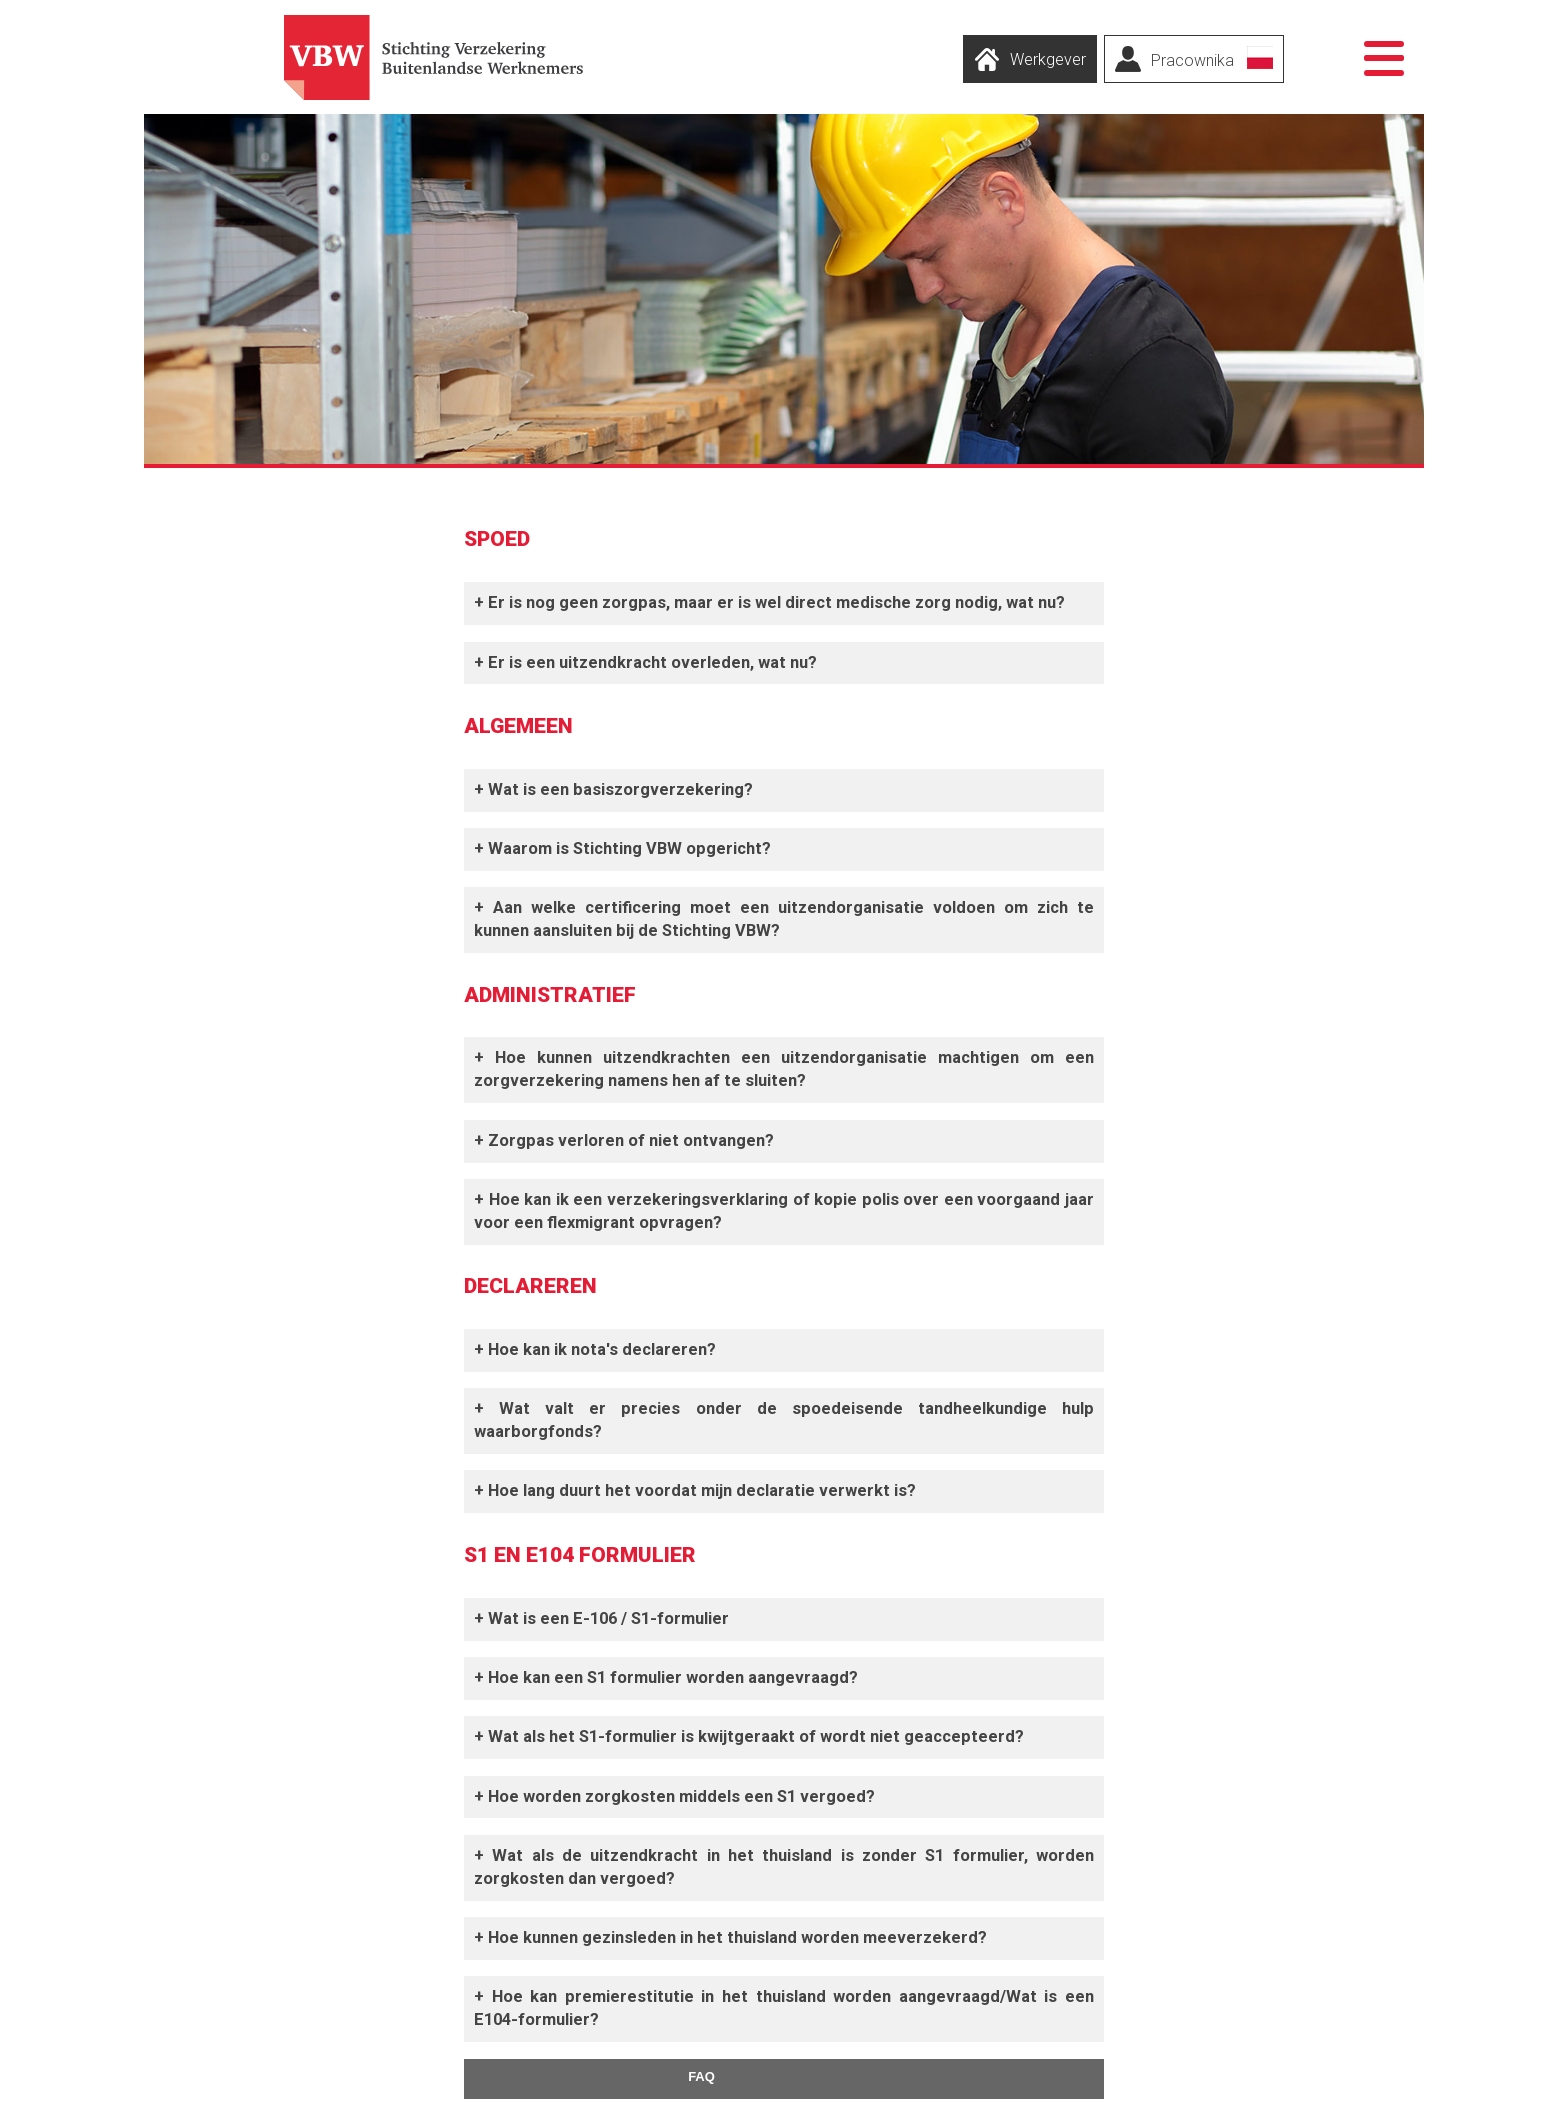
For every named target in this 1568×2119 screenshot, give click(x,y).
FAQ (701, 2076)
